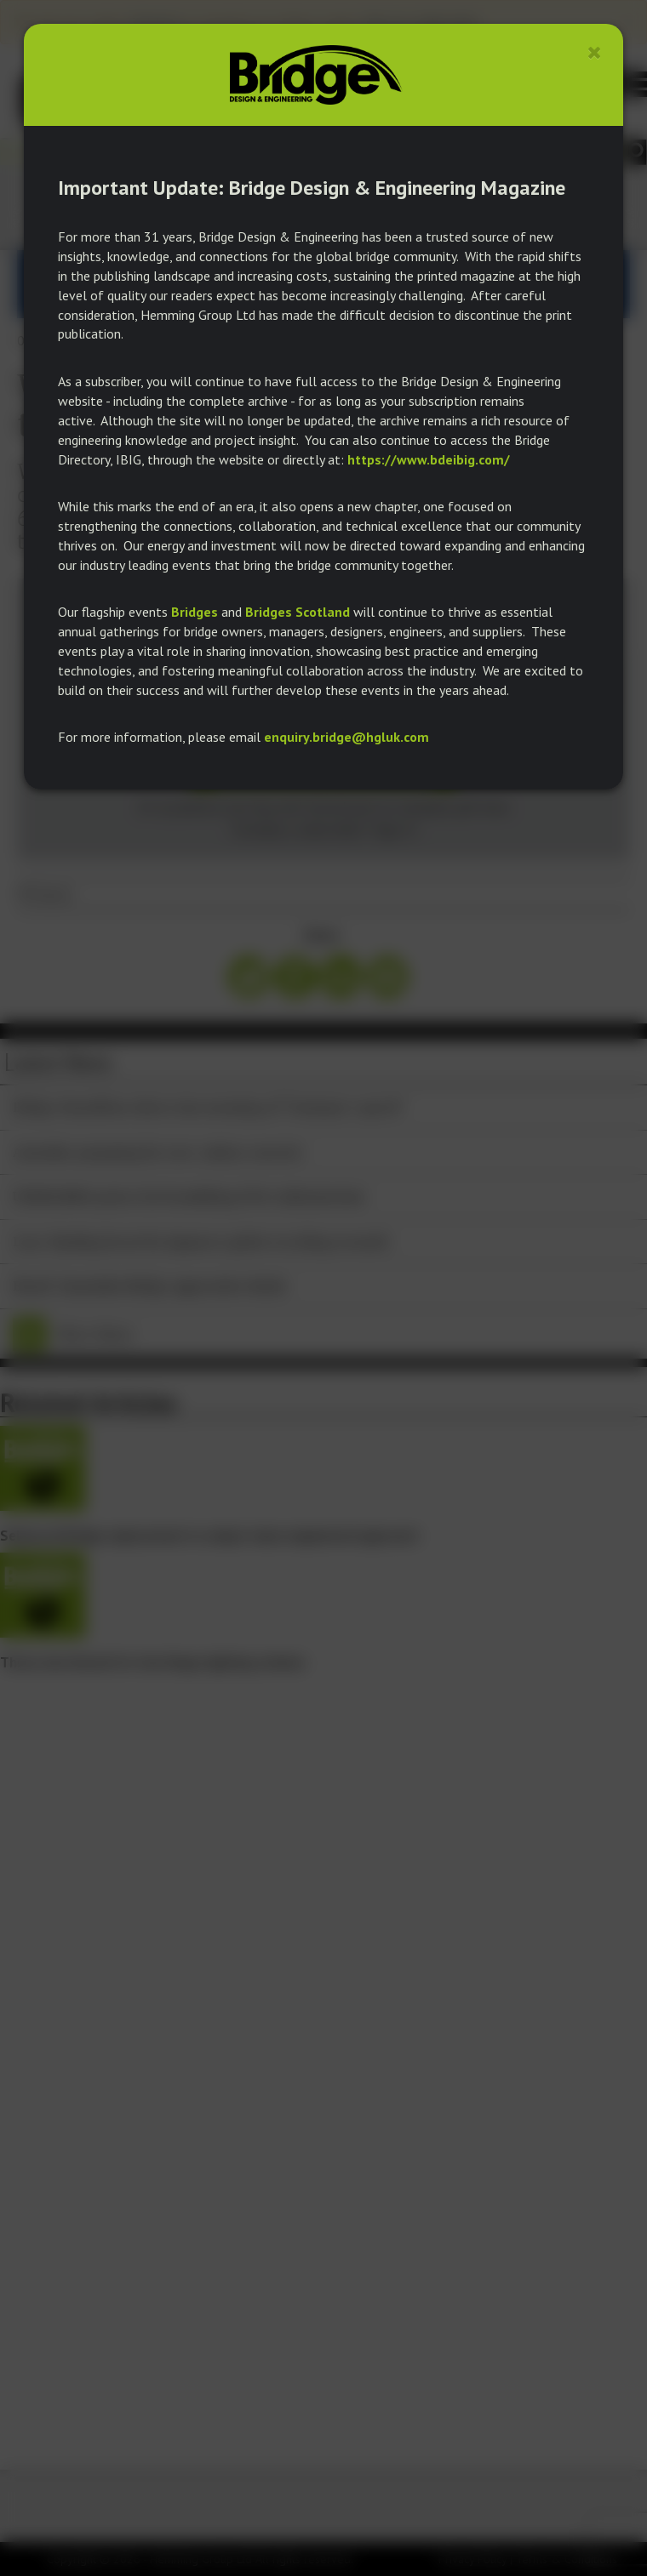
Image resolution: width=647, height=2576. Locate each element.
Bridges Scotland (297, 611)
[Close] (594, 52)
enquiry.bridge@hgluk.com (346, 736)
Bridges (194, 611)
